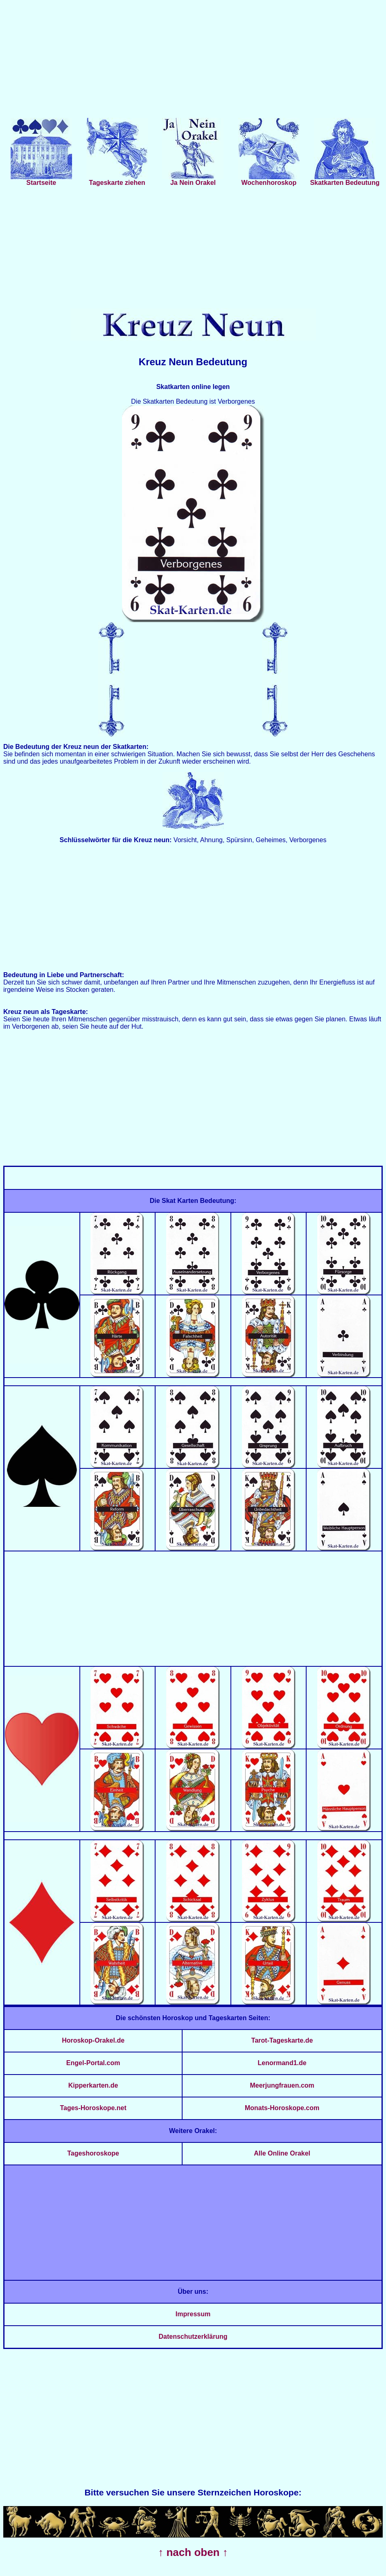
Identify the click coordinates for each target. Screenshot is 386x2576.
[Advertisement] (193, 60)
